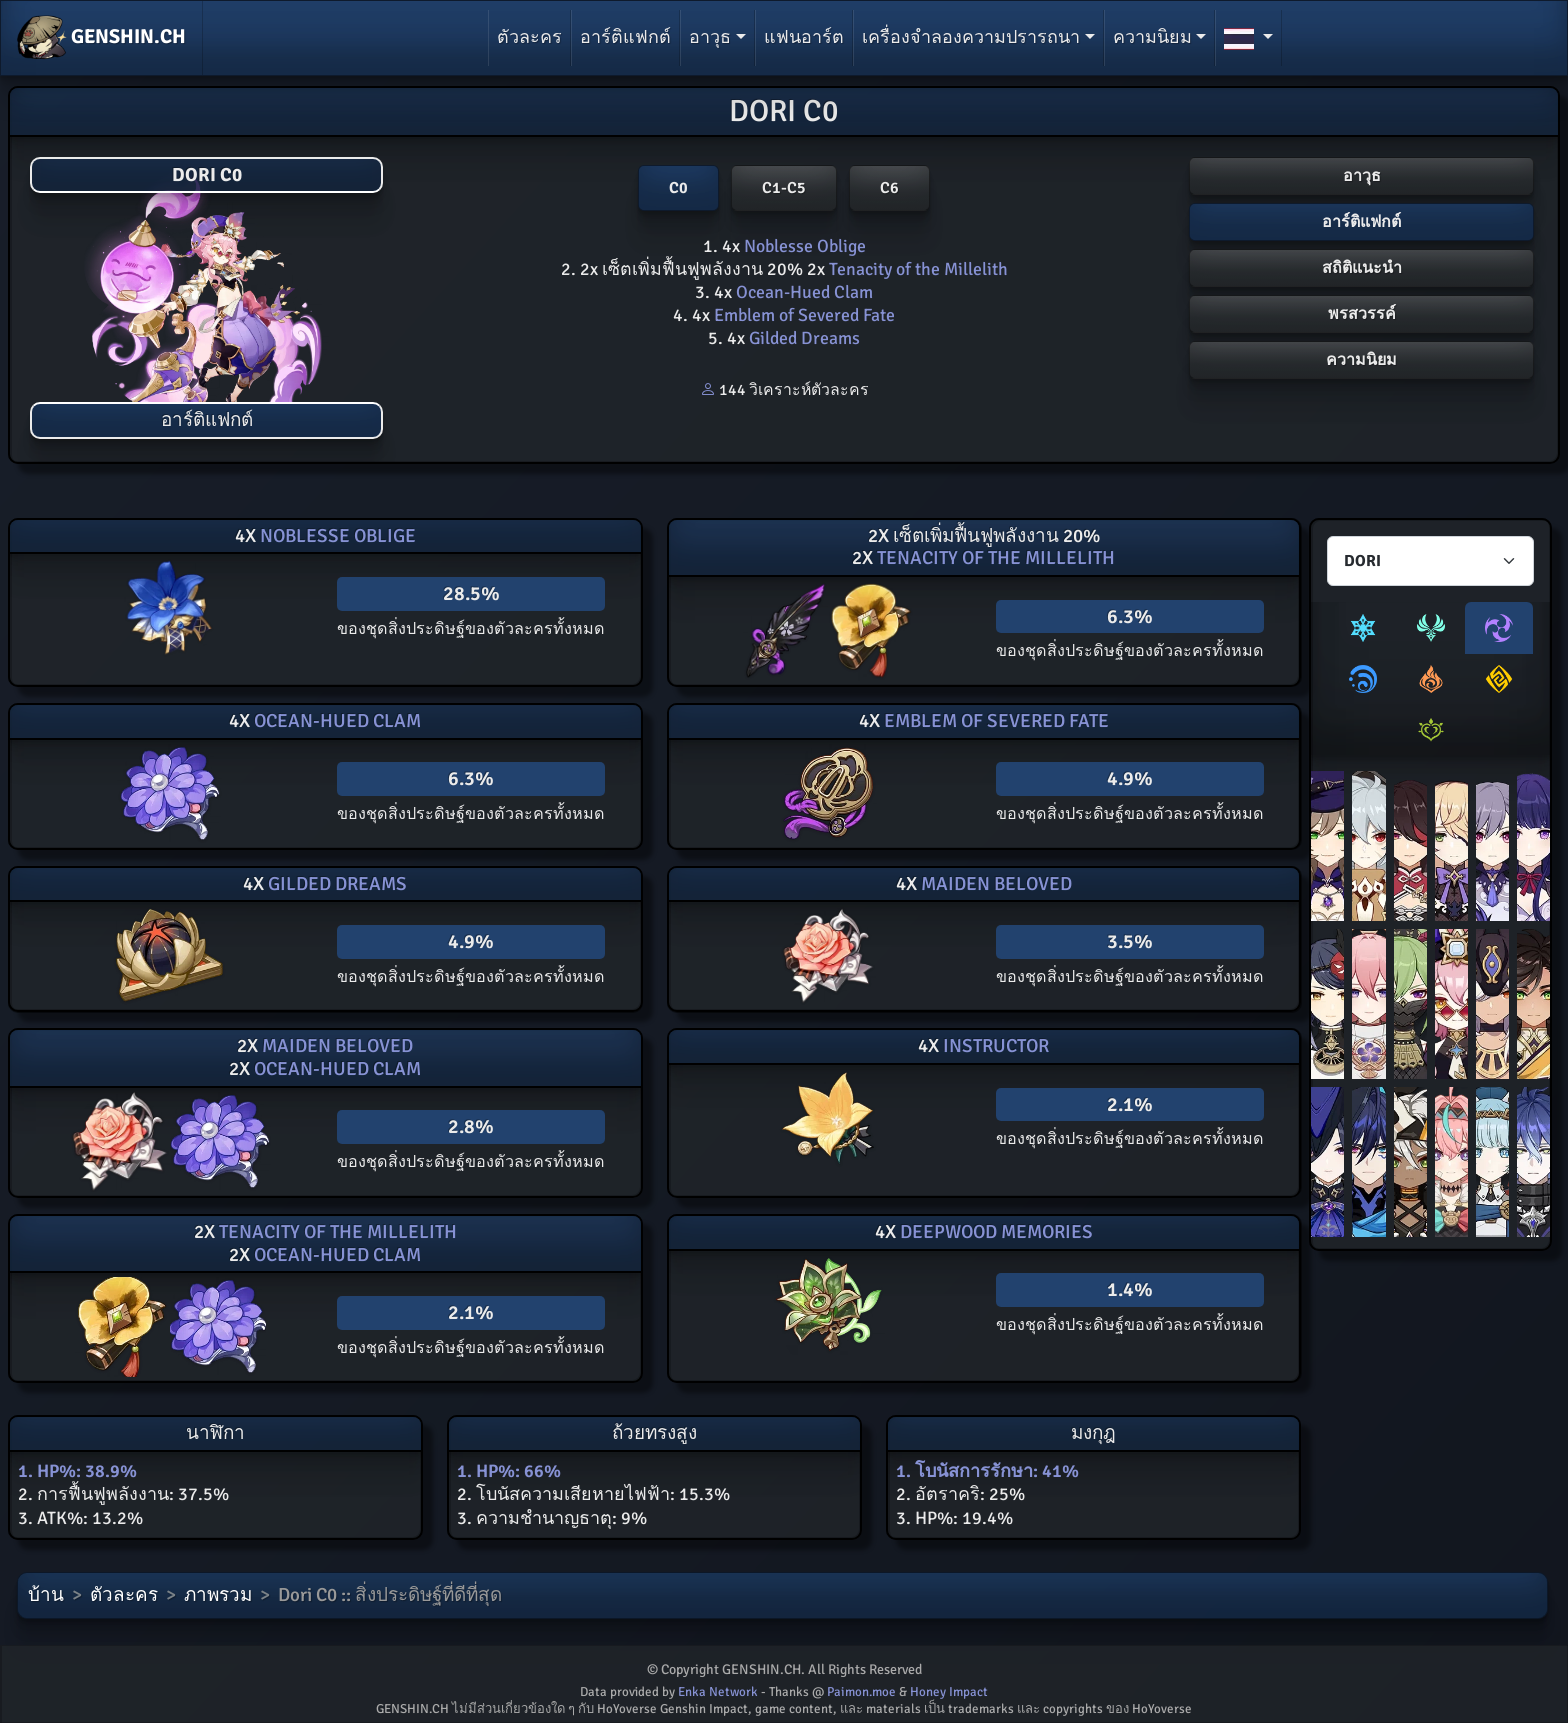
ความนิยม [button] (1152, 37)
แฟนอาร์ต (804, 37)
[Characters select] (1430, 561)
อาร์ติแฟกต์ (625, 37)
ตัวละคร (529, 37)
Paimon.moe (861, 1692)
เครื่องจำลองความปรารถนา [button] (971, 37)
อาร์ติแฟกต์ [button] (1361, 222)
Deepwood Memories (994, 1232)
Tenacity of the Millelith (916, 269)
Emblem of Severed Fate (802, 315)
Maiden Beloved (994, 884)
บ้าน (46, 1595)
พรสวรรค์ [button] (1362, 314)
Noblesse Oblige (803, 246)
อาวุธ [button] (710, 37)
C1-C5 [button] (784, 188)
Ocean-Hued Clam (802, 292)
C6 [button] (889, 188)
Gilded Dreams (802, 338)
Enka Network (718, 1692)
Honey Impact (949, 1692)
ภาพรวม (218, 1595)
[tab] (1363, 628)
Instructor (994, 1046)
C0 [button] (678, 188)
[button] (1248, 38)
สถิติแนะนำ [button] (1362, 268)
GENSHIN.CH (101, 38)
